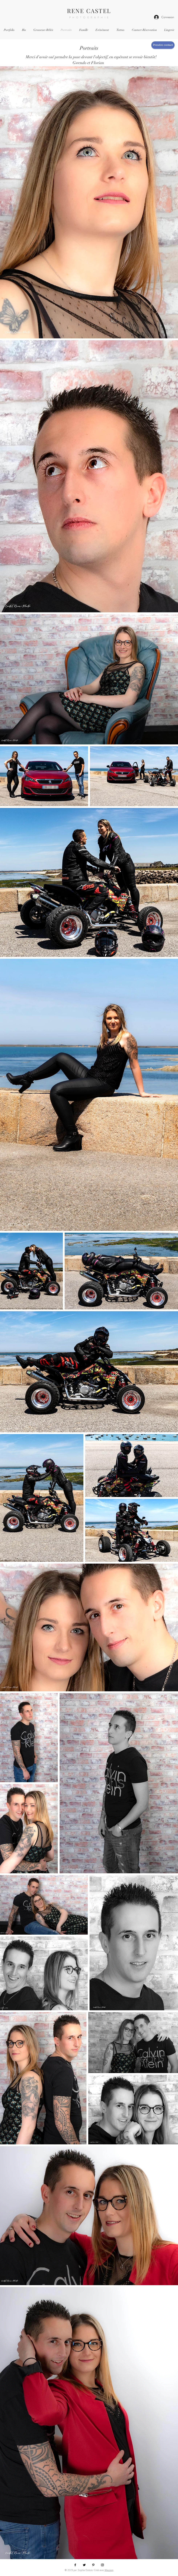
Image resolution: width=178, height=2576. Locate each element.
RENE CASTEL (89, 11)
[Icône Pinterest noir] (93, 2565)
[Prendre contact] (163, 45)
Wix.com (109, 2570)
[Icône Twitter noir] (84, 2565)
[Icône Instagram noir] (102, 2565)
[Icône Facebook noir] (75, 2565)
